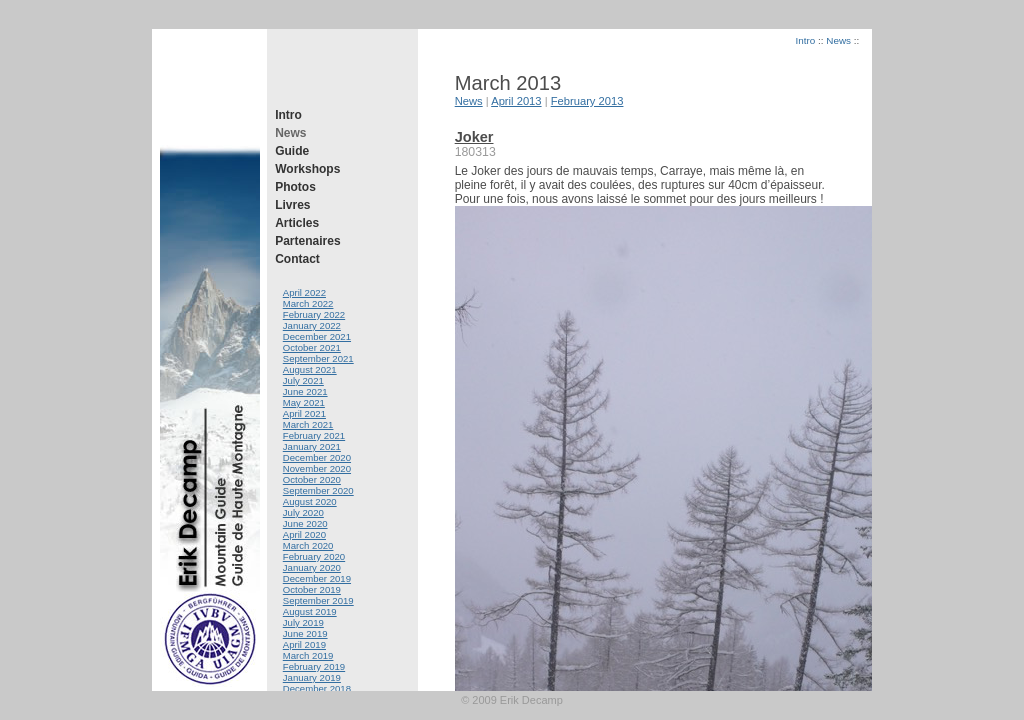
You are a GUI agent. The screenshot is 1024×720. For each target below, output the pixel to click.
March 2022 (308, 303)
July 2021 (303, 380)
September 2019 (318, 600)
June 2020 (305, 523)
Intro (288, 115)
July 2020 (303, 512)
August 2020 (310, 501)
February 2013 (587, 101)
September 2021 (318, 358)
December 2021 (317, 336)
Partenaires (307, 241)
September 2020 (318, 490)
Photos (295, 187)
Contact (297, 259)
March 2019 (308, 655)
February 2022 (314, 314)
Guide (292, 151)
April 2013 (516, 101)
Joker (474, 137)
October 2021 (312, 347)
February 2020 (314, 556)
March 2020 (308, 545)
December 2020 (317, 457)
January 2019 (312, 677)
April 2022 (304, 292)
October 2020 (312, 479)
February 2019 (314, 666)
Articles (297, 223)
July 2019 (303, 622)
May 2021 (304, 402)
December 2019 (317, 578)
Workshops (307, 169)
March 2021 (308, 424)
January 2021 (312, 446)
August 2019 (310, 611)
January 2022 (312, 325)
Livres (292, 205)
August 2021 (310, 369)
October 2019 (312, 589)
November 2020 (317, 468)
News (290, 133)
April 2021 (304, 413)
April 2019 (304, 644)
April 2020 (304, 534)
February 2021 (314, 435)
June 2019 (305, 633)
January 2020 (312, 567)
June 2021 (305, 391)
